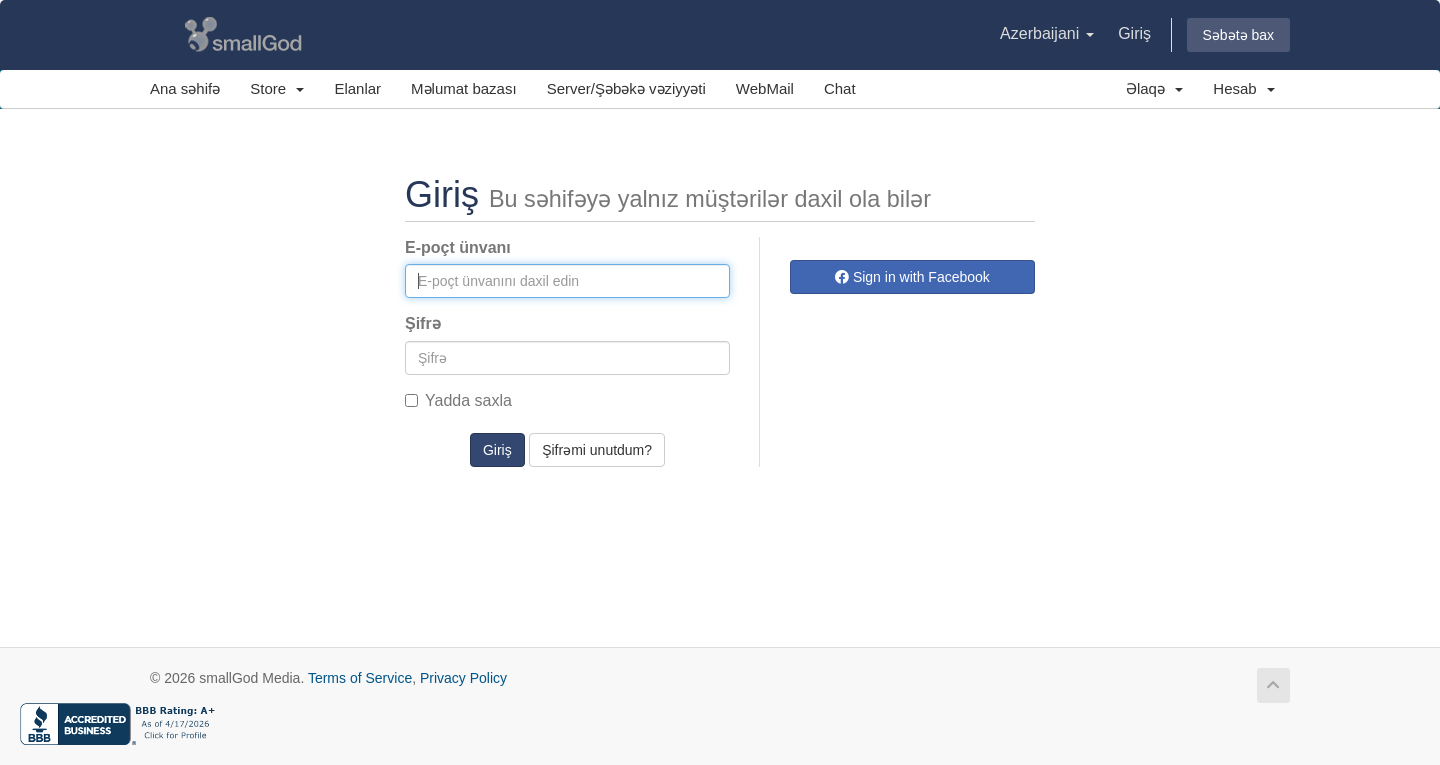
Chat (840, 88)
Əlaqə (1154, 88)
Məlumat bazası (464, 88)
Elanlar (357, 88)
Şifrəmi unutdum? (597, 450)
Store (277, 88)
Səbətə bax (1238, 35)
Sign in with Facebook (912, 277)
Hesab (1244, 88)
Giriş (1134, 33)
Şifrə (423, 323)
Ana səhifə (185, 88)
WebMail (765, 88)
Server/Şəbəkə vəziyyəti (626, 88)
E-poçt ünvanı (458, 247)
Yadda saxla (458, 400)
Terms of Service (360, 678)
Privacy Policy (463, 678)
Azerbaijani (1047, 33)
